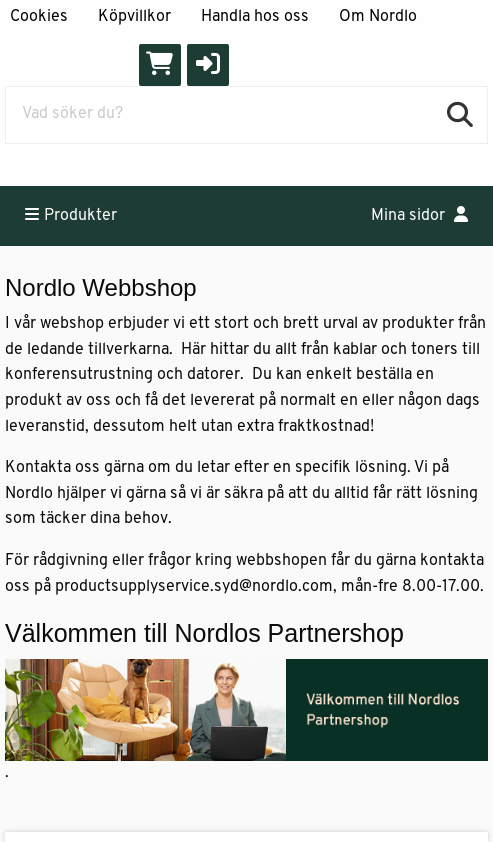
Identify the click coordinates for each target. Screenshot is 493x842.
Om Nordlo (378, 17)
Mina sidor (419, 215)
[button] (208, 65)
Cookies (39, 17)
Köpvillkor (134, 17)
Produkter (71, 215)
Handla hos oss (255, 17)
